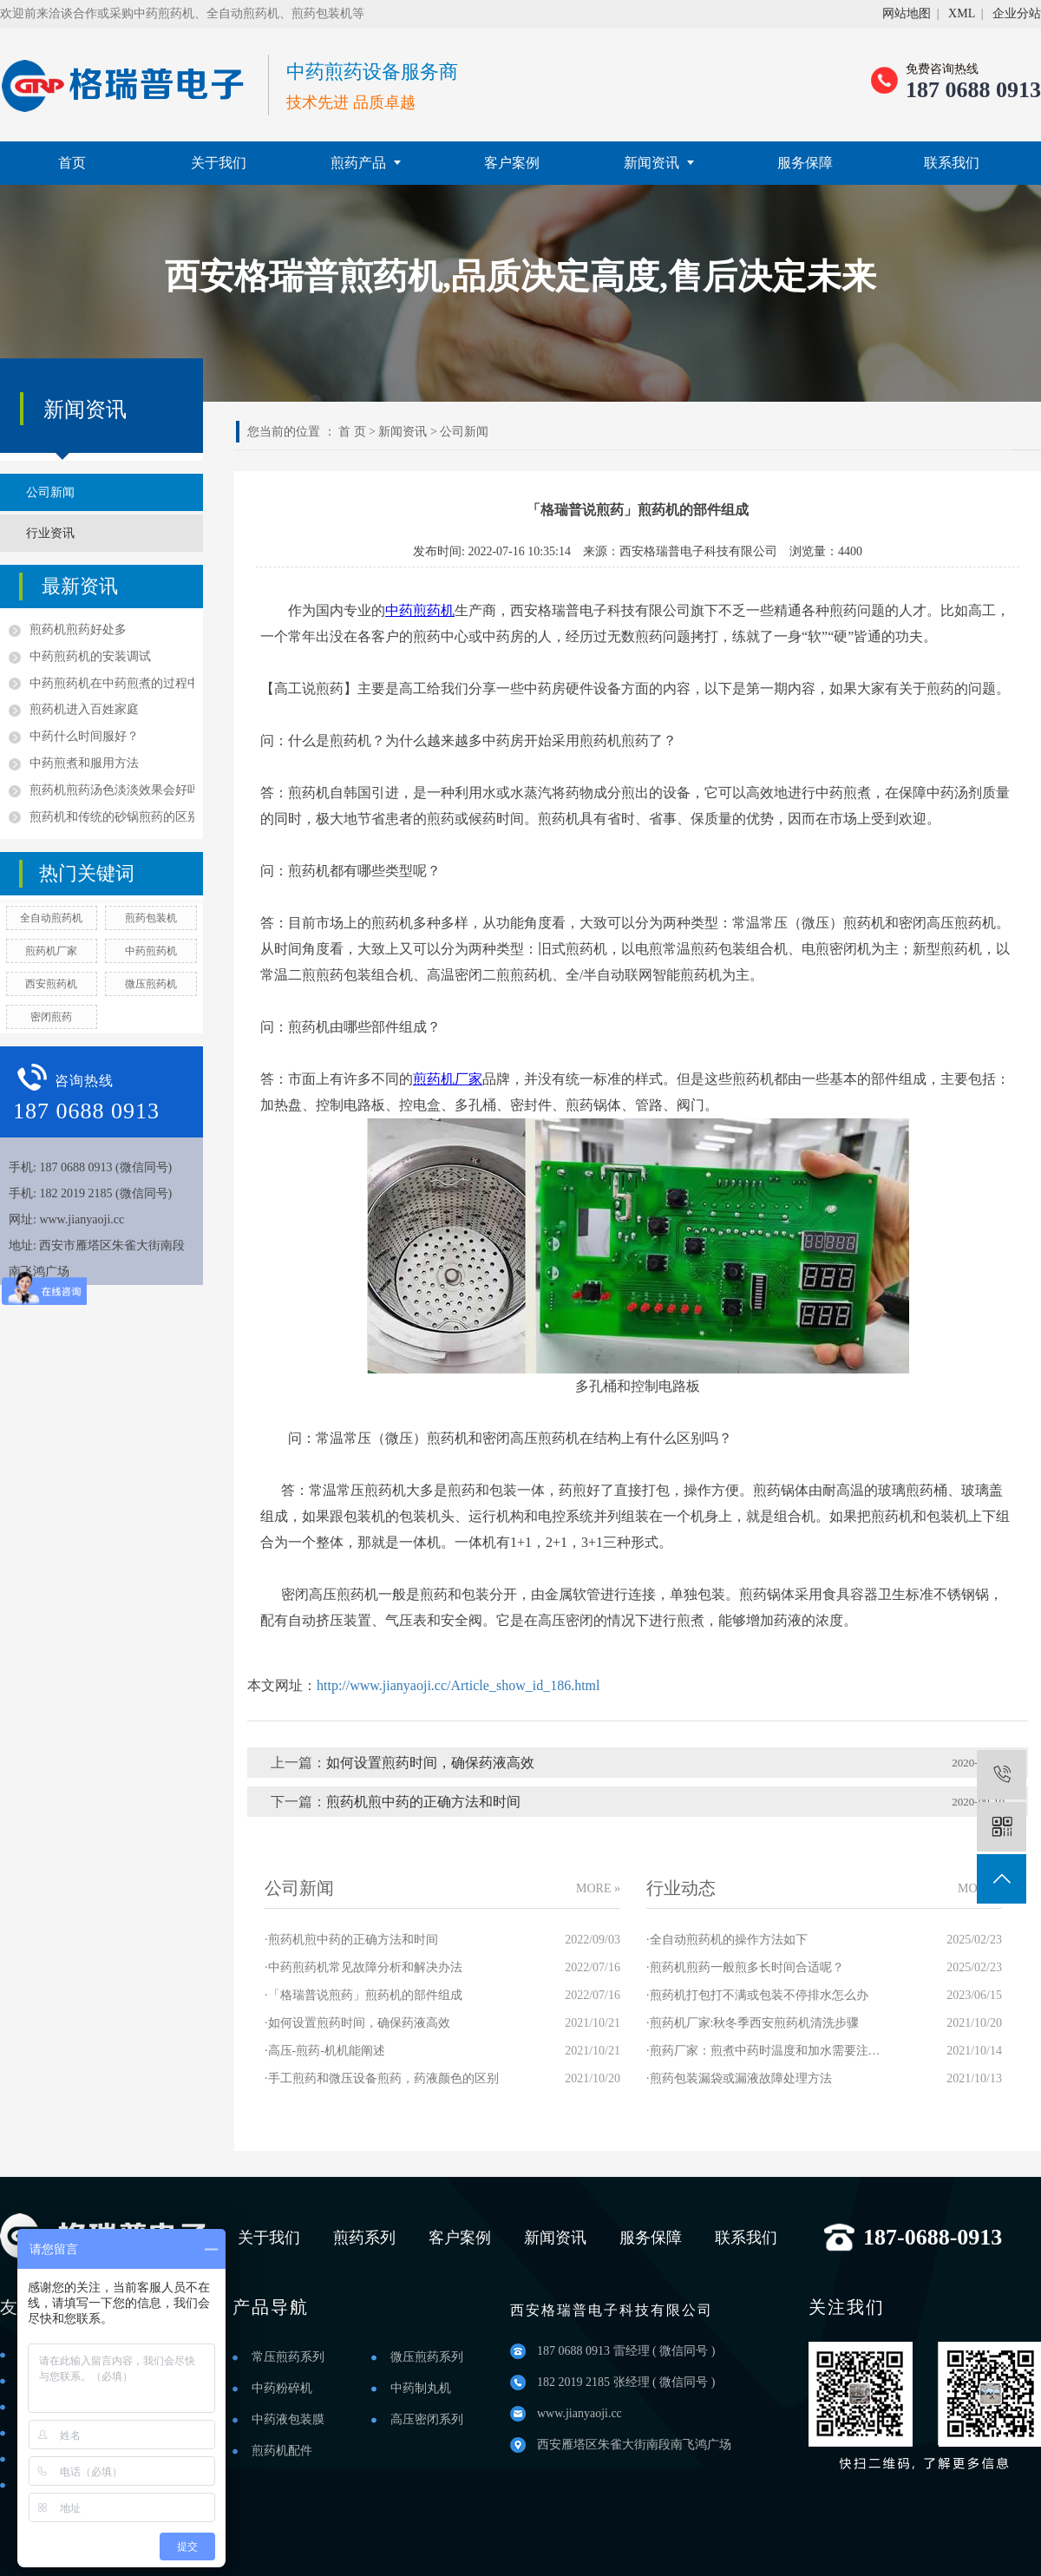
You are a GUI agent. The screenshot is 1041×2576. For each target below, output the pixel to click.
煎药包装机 (151, 918)
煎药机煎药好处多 (78, 629)
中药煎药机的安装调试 (90, 656)
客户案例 (512, 162)
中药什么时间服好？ (84, 736)
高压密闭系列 (426, 2419)
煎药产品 (366, 162)
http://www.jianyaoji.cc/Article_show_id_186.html (458, 1685)
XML (961, 13)
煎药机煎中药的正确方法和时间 (423, 1801)
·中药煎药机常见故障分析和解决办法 (363, 1967)
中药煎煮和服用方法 (84, 763)
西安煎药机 (51, 984)
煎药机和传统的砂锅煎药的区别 (111, 816)
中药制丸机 (420, 2388)
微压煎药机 (151, 984)
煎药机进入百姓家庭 (84, 709)
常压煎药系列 (288, 2356)
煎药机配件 (282, 2450)
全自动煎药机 (51, 918)
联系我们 (951, 162)
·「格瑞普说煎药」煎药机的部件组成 (363, 1995)
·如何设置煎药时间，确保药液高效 (357, 2022)
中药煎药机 (151, 951)
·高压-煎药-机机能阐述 (325, 2050)
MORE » (598, 1888)
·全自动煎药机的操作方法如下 (727, 1939)
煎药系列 (364, 2237)
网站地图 (906, 13)
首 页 (352, 431)
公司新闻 (50, 492)
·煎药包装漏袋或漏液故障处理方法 (739, 2078)
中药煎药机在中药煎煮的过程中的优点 (111, 683)
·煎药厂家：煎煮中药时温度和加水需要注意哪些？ (763, 2050)
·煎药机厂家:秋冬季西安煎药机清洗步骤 (752, 2022)
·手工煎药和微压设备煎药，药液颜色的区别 (382, 2078)
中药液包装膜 (288, 2419)
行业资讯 (50, 533)
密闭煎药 (51, 1017)
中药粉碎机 (282, 2388)
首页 (72, 162)
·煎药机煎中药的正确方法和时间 (351, 1939)
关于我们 (218, 162)
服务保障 (805, 162)
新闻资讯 (659, 162)
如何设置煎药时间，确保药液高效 (430, 1762)
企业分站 (1016, 13)
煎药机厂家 (51, 951)
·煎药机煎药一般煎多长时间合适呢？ (745, 1967)
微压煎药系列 (426, 2356)
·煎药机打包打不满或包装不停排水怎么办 (757, 1995)
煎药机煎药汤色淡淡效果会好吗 (111, 789)
